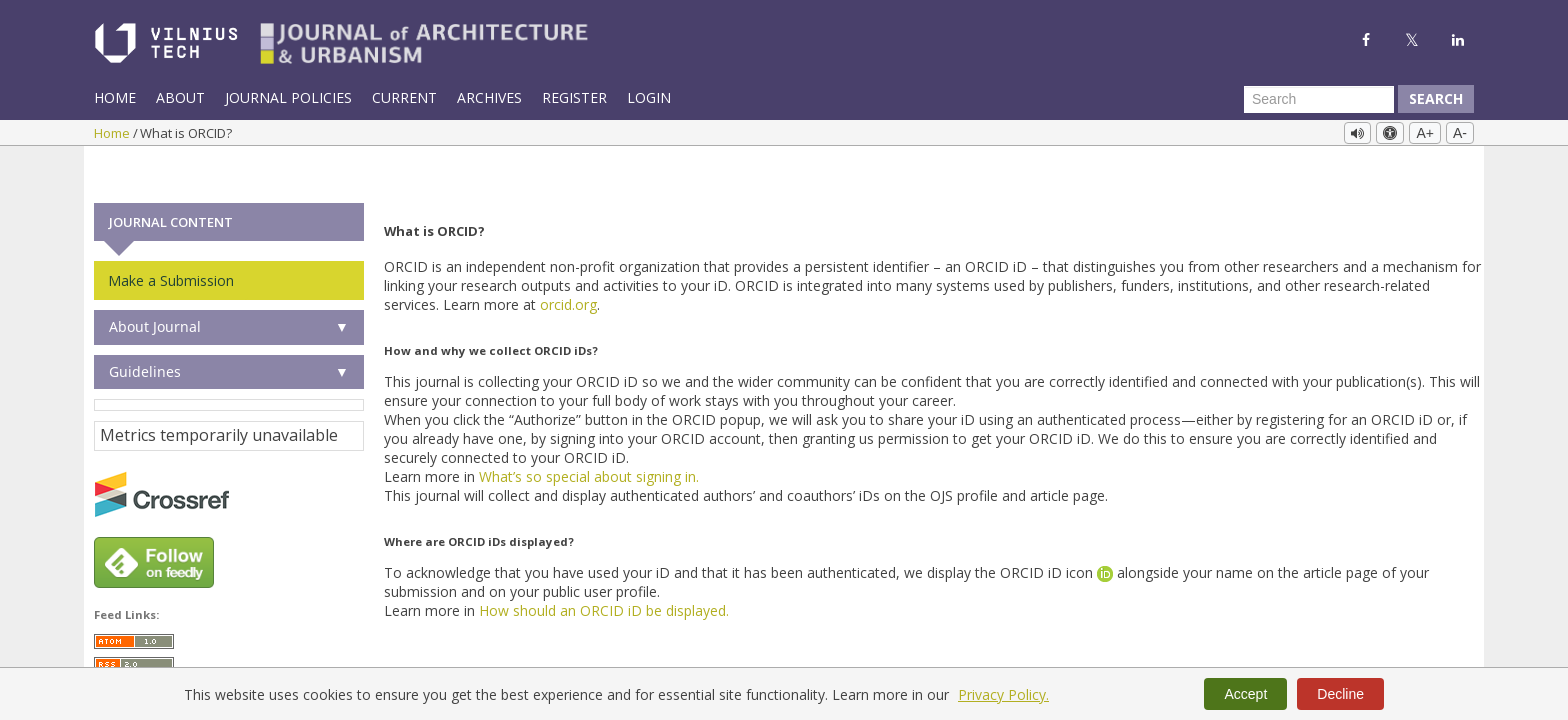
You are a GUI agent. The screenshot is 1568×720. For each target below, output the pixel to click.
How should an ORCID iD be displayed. (604, 572)
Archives (489, 97)
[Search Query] (1319, 99)
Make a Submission (171, 242)
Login (649, 97)
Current (404, 97)
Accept (1245, 694)
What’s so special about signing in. (589, 438)
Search (1436, 98)
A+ (1425, 133)
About (180, 97)
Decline (1340, 694)
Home (115, 97)
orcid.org (568, 266)
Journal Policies (288, 97)
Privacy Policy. (1003, 694)
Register (574, 97)
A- (1460, 133)
